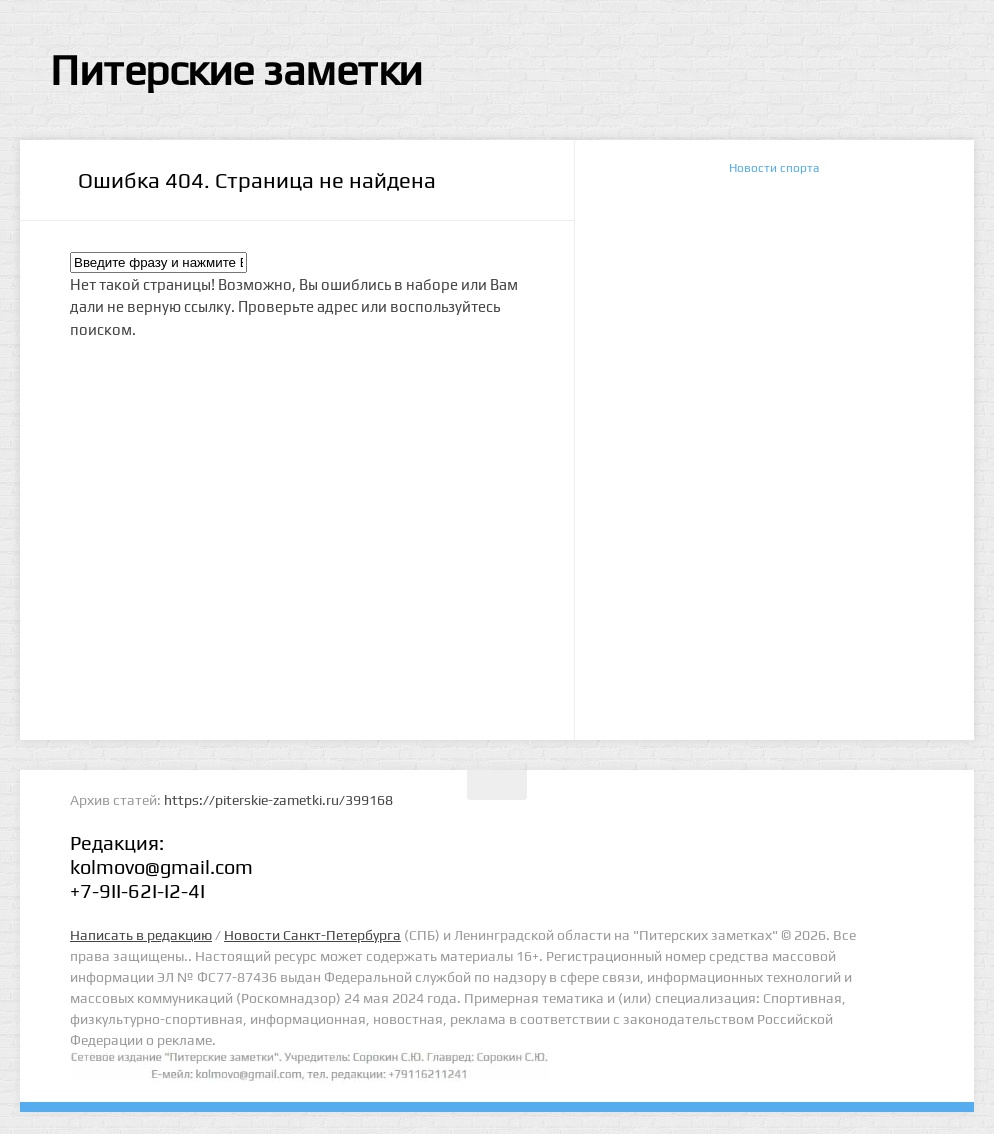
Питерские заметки (236, 70)
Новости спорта (774, 168)
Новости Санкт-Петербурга (312, 935)
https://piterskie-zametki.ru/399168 (278, 800)
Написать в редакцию (141, 935)
